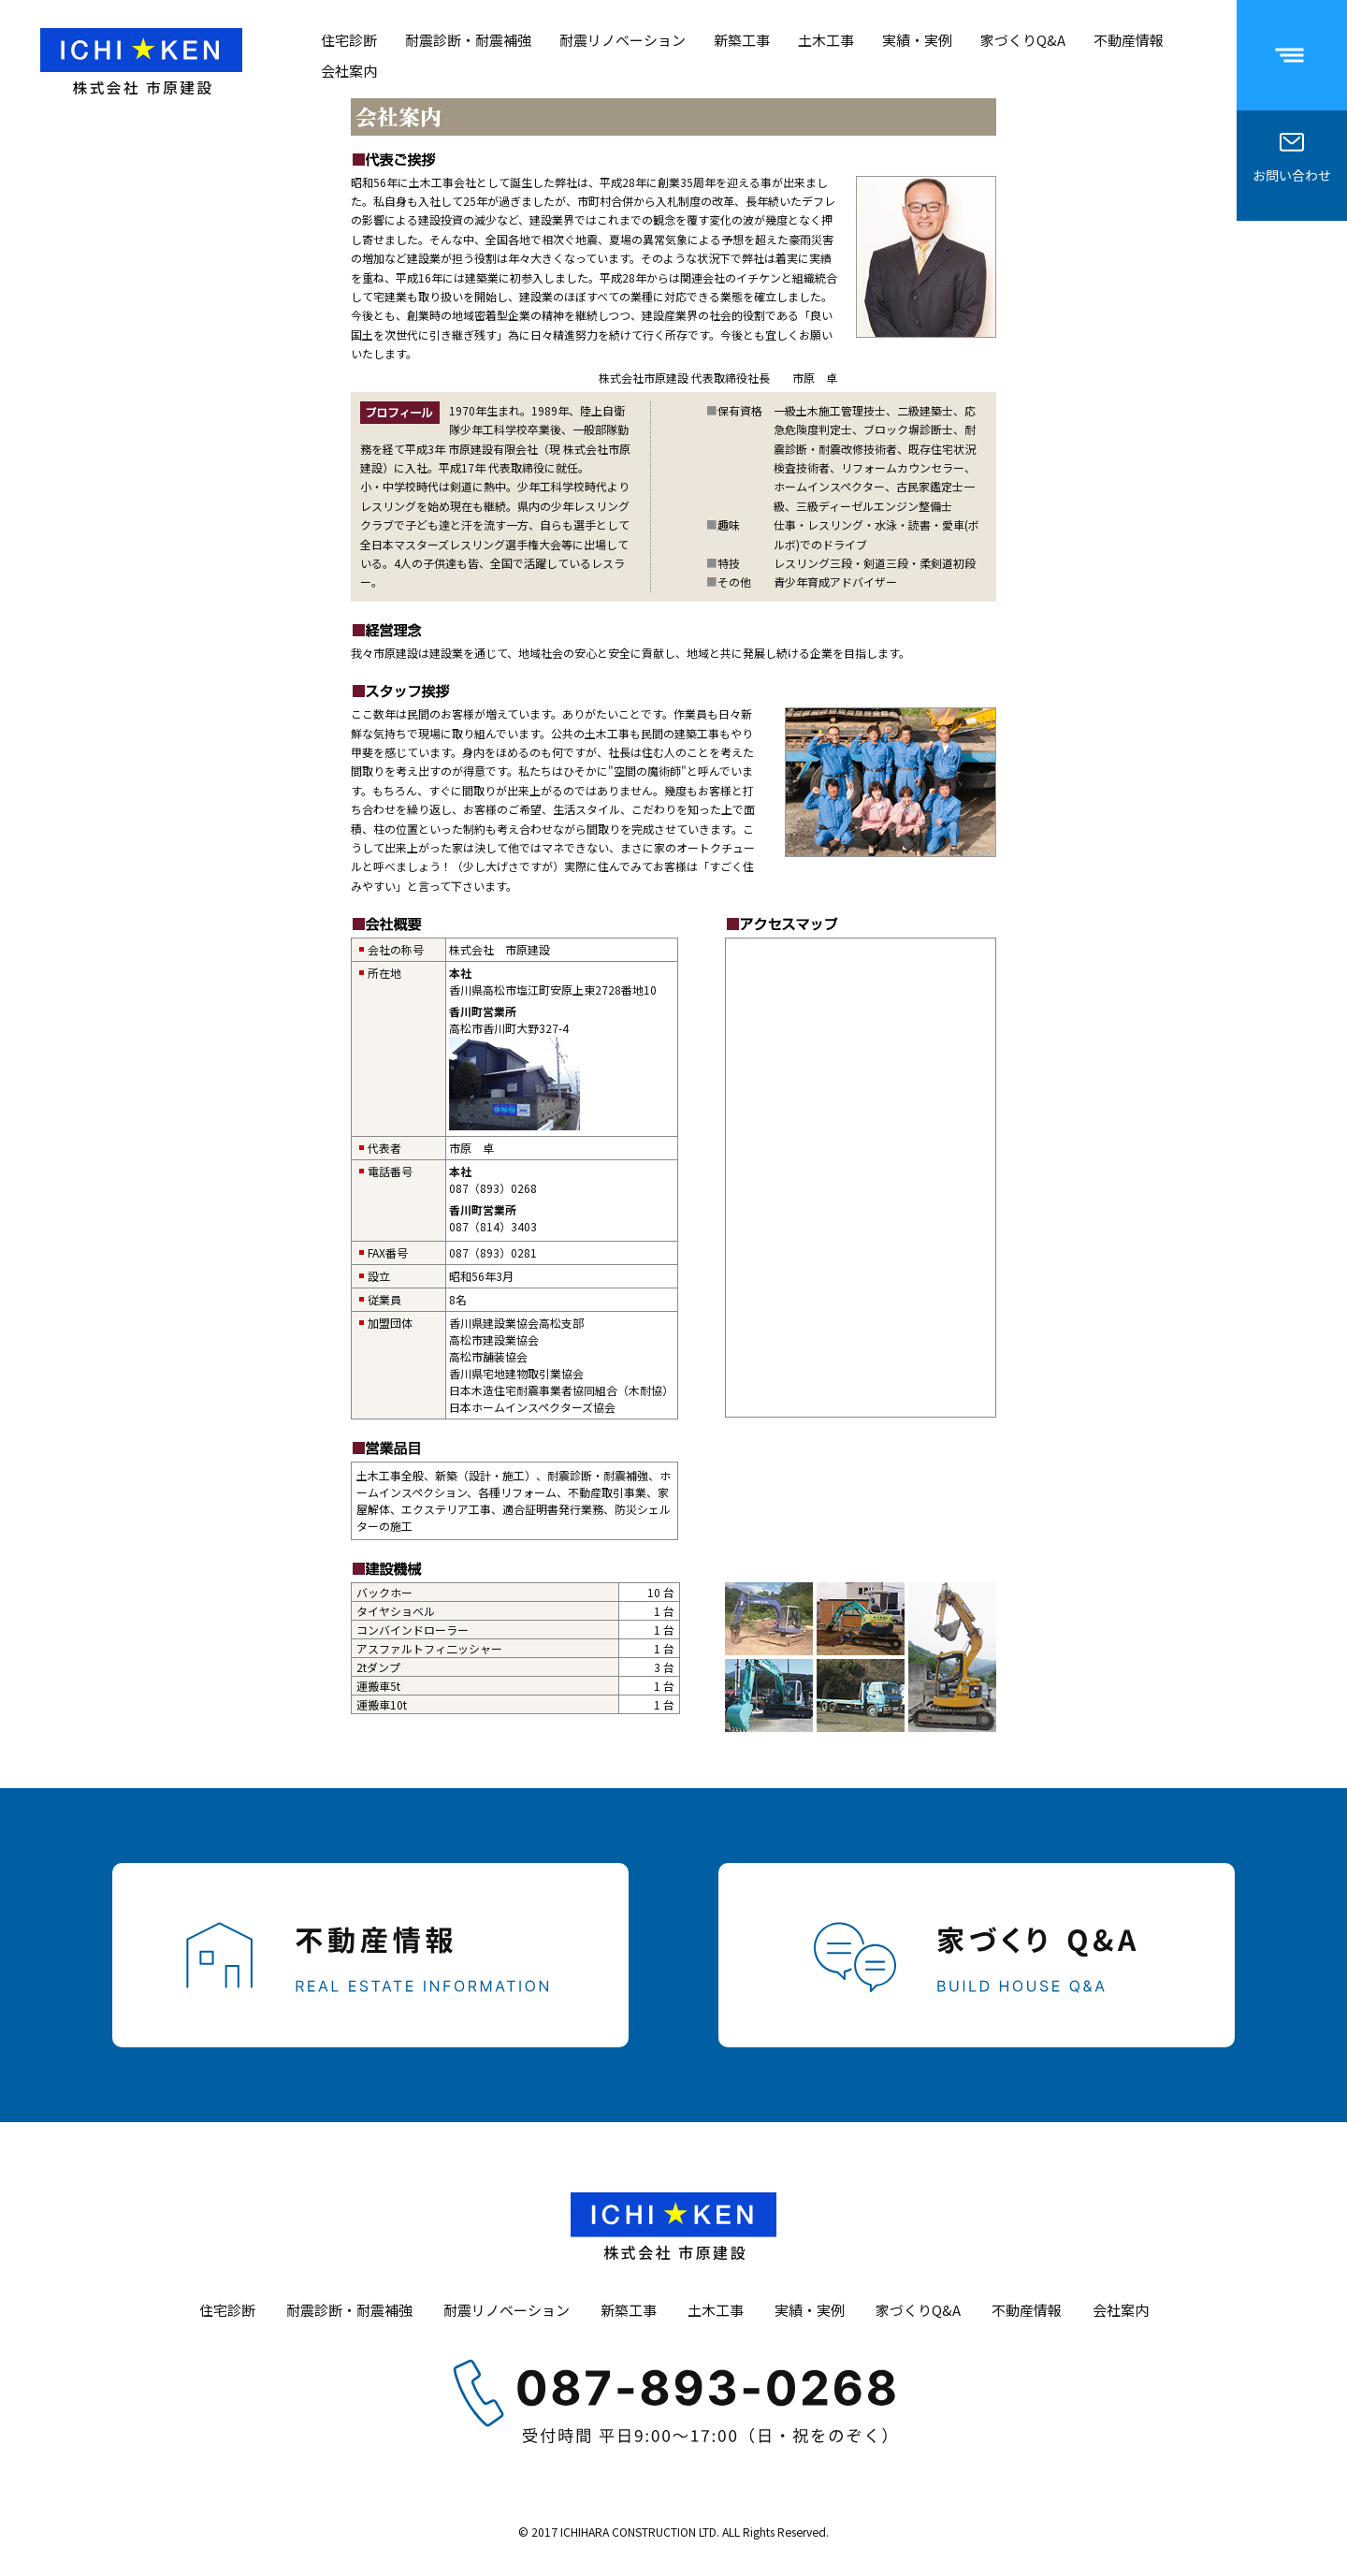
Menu (1314, 29)
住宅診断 (349, 40)
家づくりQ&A (1022, 40)
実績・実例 (917, 40)
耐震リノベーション (622, 40)
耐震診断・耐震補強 (468, 40)
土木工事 (826, 40)
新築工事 (742, 40)
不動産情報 (1129, 40)
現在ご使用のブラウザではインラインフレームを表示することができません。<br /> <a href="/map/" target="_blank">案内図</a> (860, 1178)
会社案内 (349, 70)
